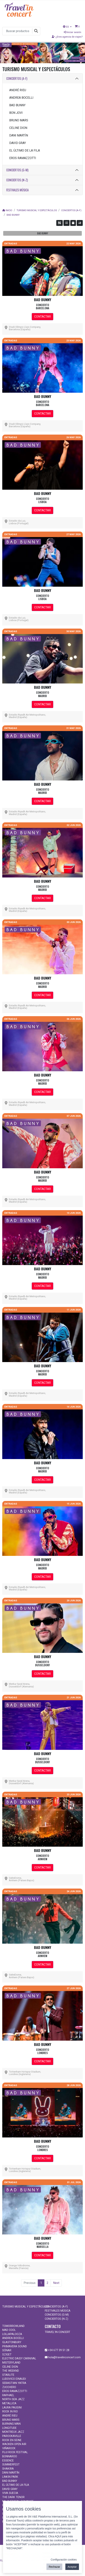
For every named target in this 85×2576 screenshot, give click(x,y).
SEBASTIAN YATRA (14, 2383)
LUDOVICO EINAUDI (14, 2379)
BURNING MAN (11, 2423)
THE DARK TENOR (13, 2497)
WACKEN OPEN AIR (14, 2444)
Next (56, 2283)
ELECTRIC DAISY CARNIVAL (19, 2358)
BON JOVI (16, 113)
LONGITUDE (9, 2428)
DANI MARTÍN (18, 135)
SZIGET (7, 2354)
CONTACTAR (42, 316)
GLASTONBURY (11, 2342)
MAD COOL (9, 2330)
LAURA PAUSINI (12, 2407)
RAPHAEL (8, 2395)
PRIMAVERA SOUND (14, 2346)
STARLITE (8, 2375)
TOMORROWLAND (13, 2326)
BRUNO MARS (18, 120)
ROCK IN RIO (10, 2411)
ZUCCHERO (9, 2387)
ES (66, 26)
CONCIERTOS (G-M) (17, 170)
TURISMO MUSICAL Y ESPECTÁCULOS (37, 210)
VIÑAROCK (8, 2448)
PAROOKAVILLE (11, 2436)
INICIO (9, 210)
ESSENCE (8, 2460)
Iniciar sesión (72, 32)
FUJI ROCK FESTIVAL (15, 2452)
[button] (77, 26)
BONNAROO (9, 2456)
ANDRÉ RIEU (17, 90)
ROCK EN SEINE (12, 2440)
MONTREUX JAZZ (13, 2432)
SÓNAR (6, 2350)
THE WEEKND (10, 2370)
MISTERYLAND (11, 2362)
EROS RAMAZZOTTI (22, 158)
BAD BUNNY (17, 105)
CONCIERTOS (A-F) (16, 78)
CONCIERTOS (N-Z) (17, 180)
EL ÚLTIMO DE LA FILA (24, 150)
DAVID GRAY (17, 143)
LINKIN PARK (10, 2476)
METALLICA (9, 2403)
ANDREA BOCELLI (21, 97)
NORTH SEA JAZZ (13, 2399)
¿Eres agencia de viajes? (67, 36)
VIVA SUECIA (10, 2493)
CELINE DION (18, 128)
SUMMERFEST (11, 2464)
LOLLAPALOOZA (12, 2334)
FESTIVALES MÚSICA (17, 190)
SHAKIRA (8, 2468)
